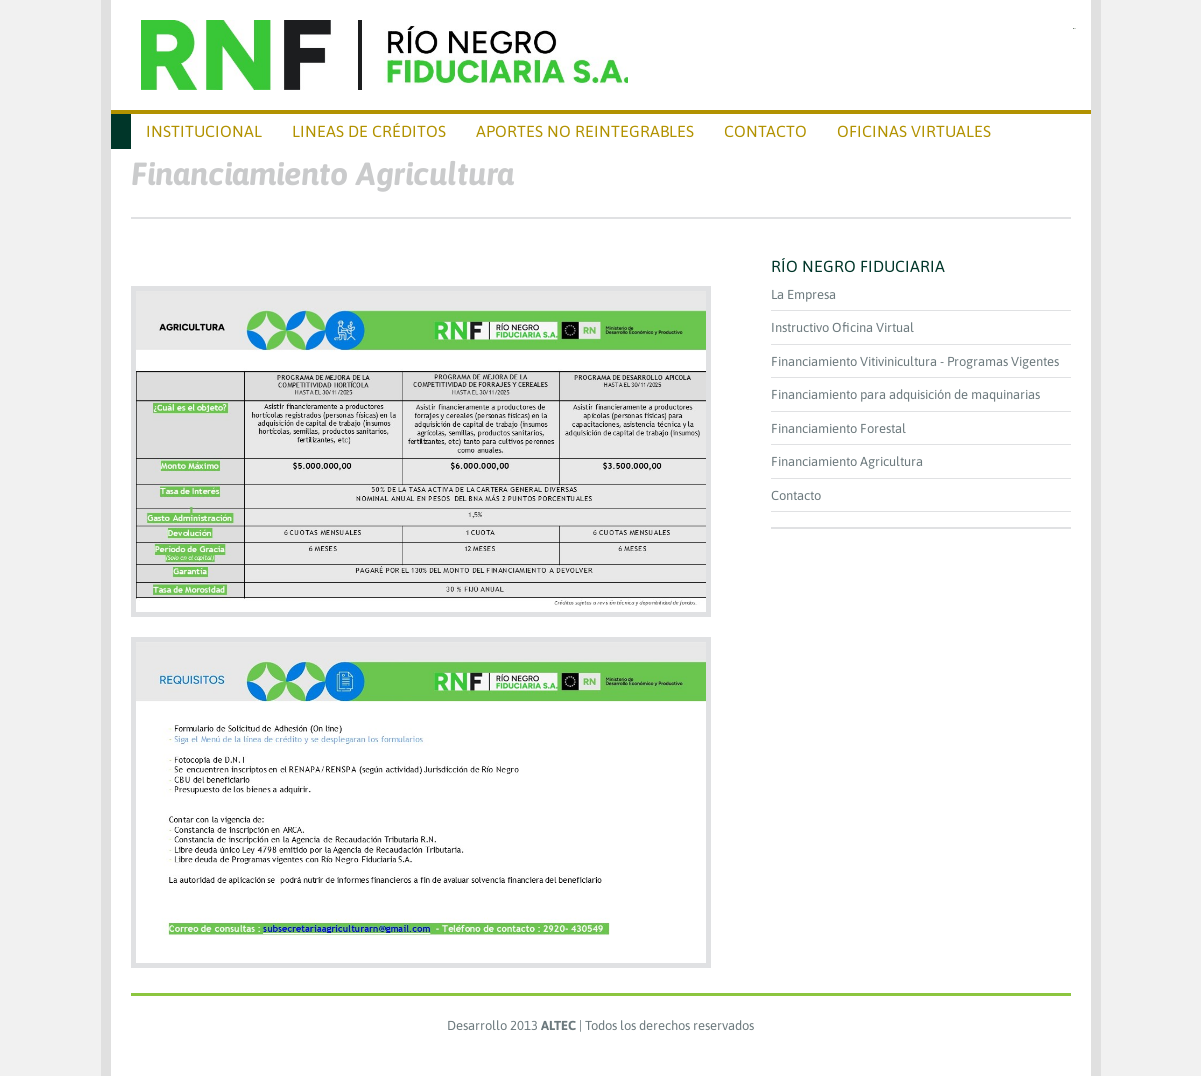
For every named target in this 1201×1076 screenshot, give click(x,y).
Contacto (796, 495)
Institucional (204, 131)
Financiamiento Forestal (838, 428)
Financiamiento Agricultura (847, 461)
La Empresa (803, 294)
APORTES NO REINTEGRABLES (585, 131)
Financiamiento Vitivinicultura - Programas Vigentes (915, 361)
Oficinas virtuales (914, 131)
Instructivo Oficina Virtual (842, 327)
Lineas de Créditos (369, 131)
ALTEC (558, 1025)
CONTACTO (765, 131)
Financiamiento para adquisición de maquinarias (905, 394)
